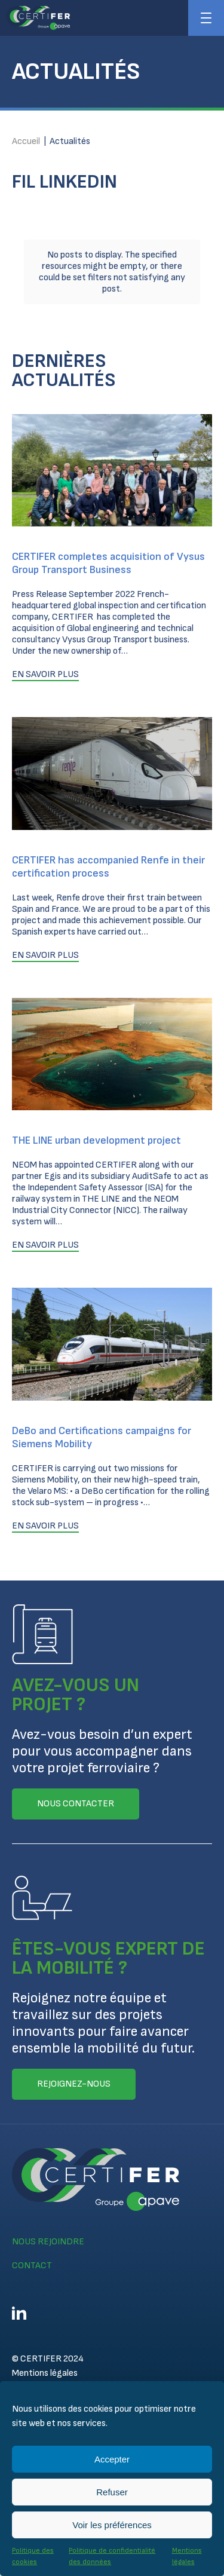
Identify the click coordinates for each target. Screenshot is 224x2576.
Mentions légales (45, 2373)
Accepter (112, 2459)
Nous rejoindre (48, 2241)
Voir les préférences (112, 2525)
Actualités (70, 141)
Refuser (112, 2492)
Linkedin (19, 2313)
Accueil (26, 141)
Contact (32, 2265)
